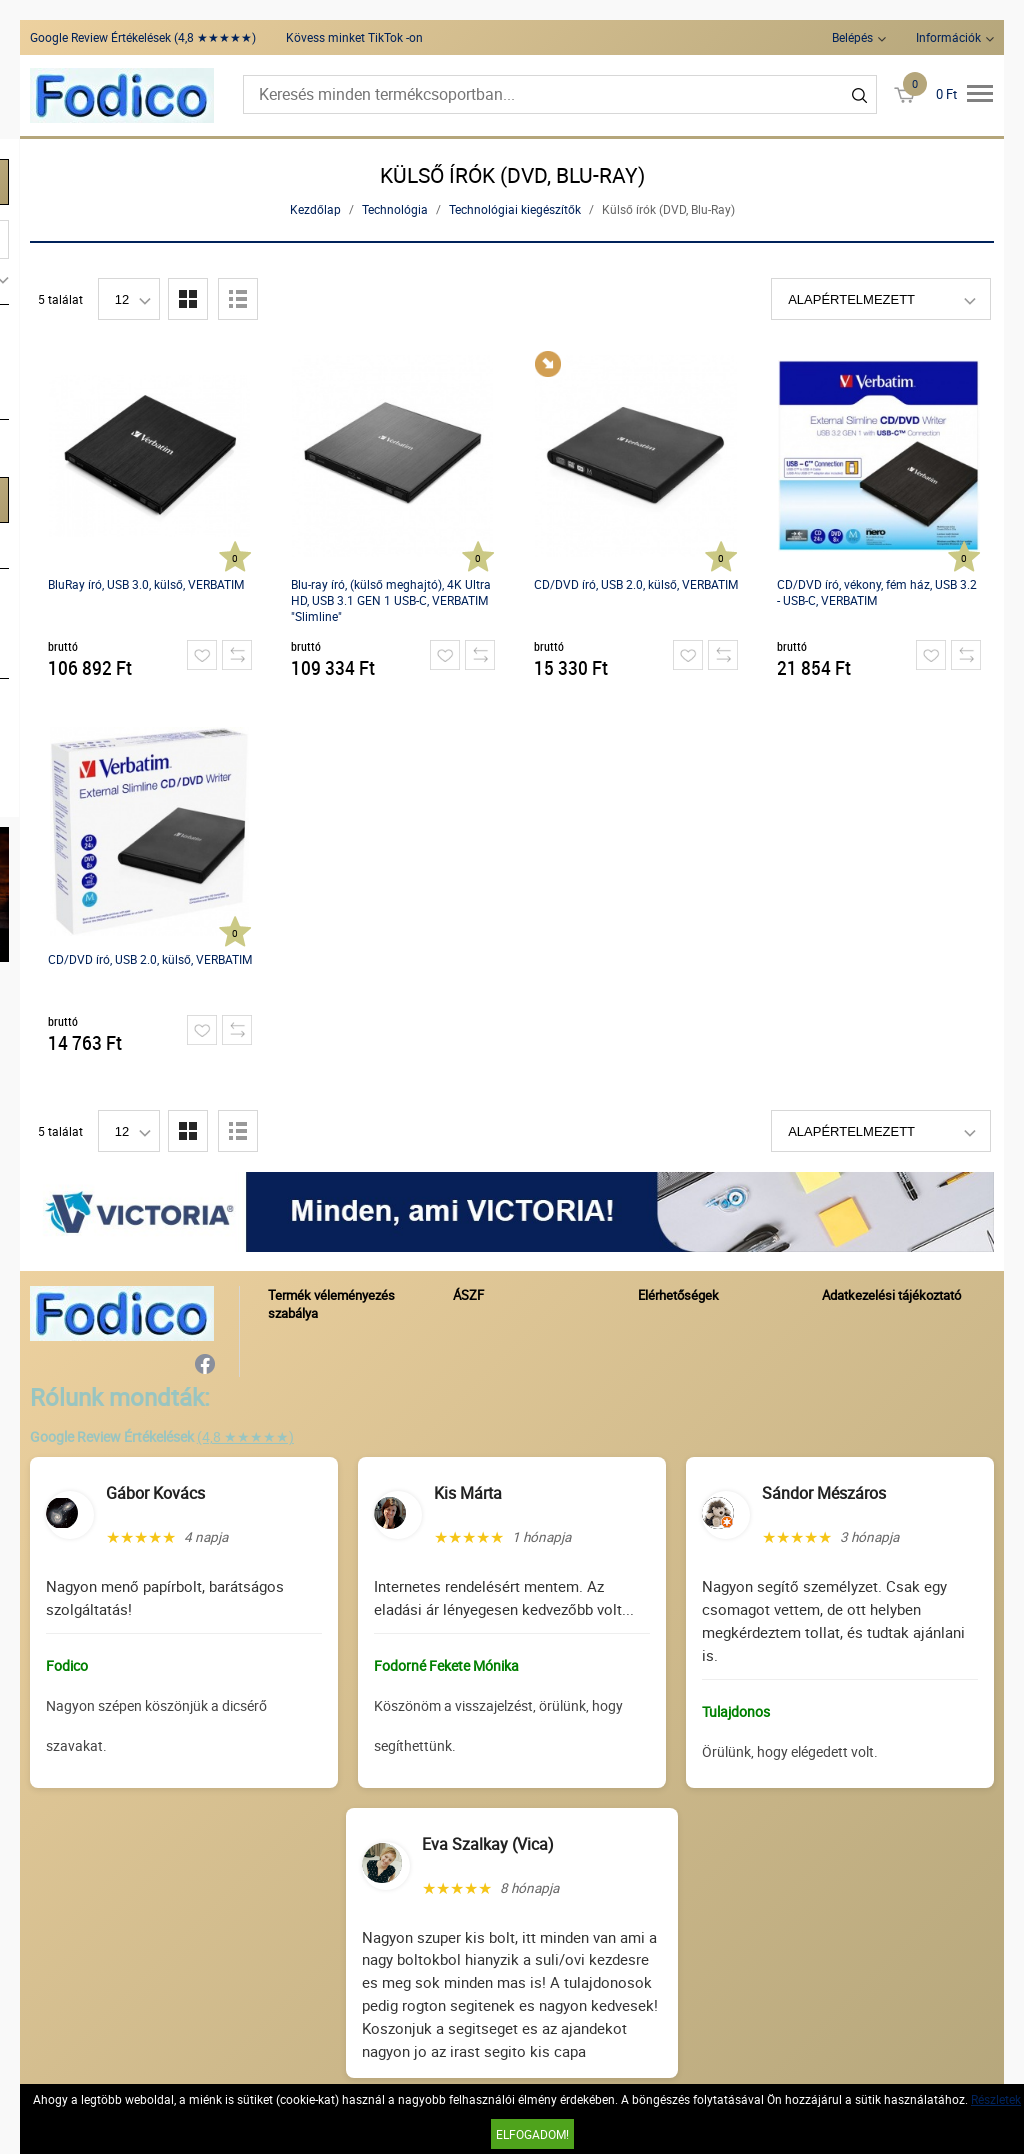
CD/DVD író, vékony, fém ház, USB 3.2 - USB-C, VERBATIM (877, 592)
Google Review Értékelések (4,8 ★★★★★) (143, 37)
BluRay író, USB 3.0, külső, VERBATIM (146, 584)
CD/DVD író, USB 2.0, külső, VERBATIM (636, 584)
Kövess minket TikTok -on (354, 37)
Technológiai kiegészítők (515, 209)
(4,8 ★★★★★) (245, 1436)
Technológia (395, 209)
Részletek (996, 2099)
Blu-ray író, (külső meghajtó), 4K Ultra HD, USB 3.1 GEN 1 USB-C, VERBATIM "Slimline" (391, 600)
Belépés (852, 37)
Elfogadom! (532, 2134)
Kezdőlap (315, 209)
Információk (948, 37)
